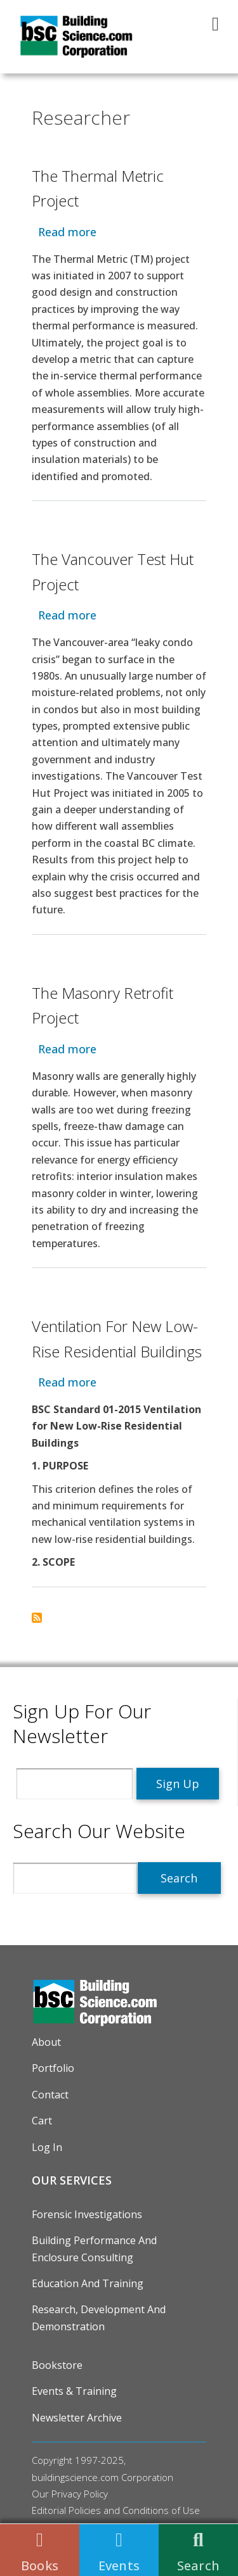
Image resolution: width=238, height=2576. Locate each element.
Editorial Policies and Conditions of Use (116, 2510)
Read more (67, 231)
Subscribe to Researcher (37, 1618)
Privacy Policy (79, 2493)
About (46, 2042)
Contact (50, 2095)
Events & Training (74, 2391)
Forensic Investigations (87, 2214)
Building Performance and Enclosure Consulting (94, 2248)
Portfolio (53, 2068)
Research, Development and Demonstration (99, 2317)
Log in (47, 2147)
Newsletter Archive (77, 2418)
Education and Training (87, 2283)
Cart (42, 2121)
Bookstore (57, 2365)
